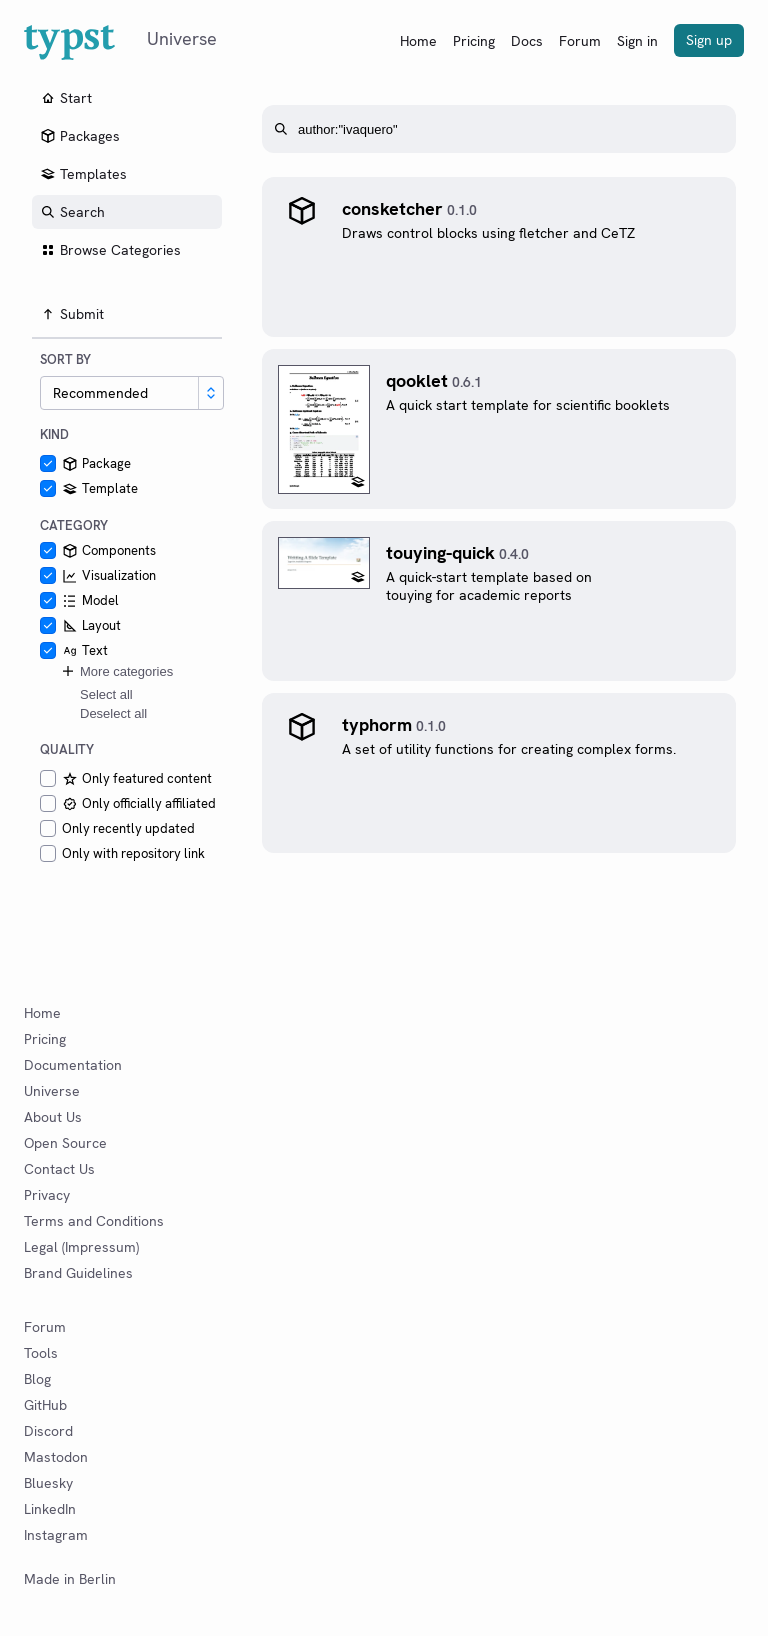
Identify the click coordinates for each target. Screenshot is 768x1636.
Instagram (56, 1535)
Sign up (709, 40)
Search (72, 212)
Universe (52, 1091)
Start (66, 98)
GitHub (45, 1405)
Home (418, 41)
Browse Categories (110, 250)
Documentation (73, 1065)
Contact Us (59, 1169)
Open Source (65, 1143)
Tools (41, 1353)
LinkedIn (50, 1509)
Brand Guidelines (78, 1273)
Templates (83, 174)
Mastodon (56, 1457)
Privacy (47, 1195)
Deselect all (113, 713)
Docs (527, 41)
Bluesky (48, 1483)
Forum (580, 41)
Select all (106, 694)
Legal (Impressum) (81, 1247)
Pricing (474, 41)
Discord (48, 1431)
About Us (53, 1117)
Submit (72, 314)
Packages (80, 136)
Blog (37, 1379)
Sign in (637, 41)
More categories (116, 671)
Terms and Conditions (94, 1221)
